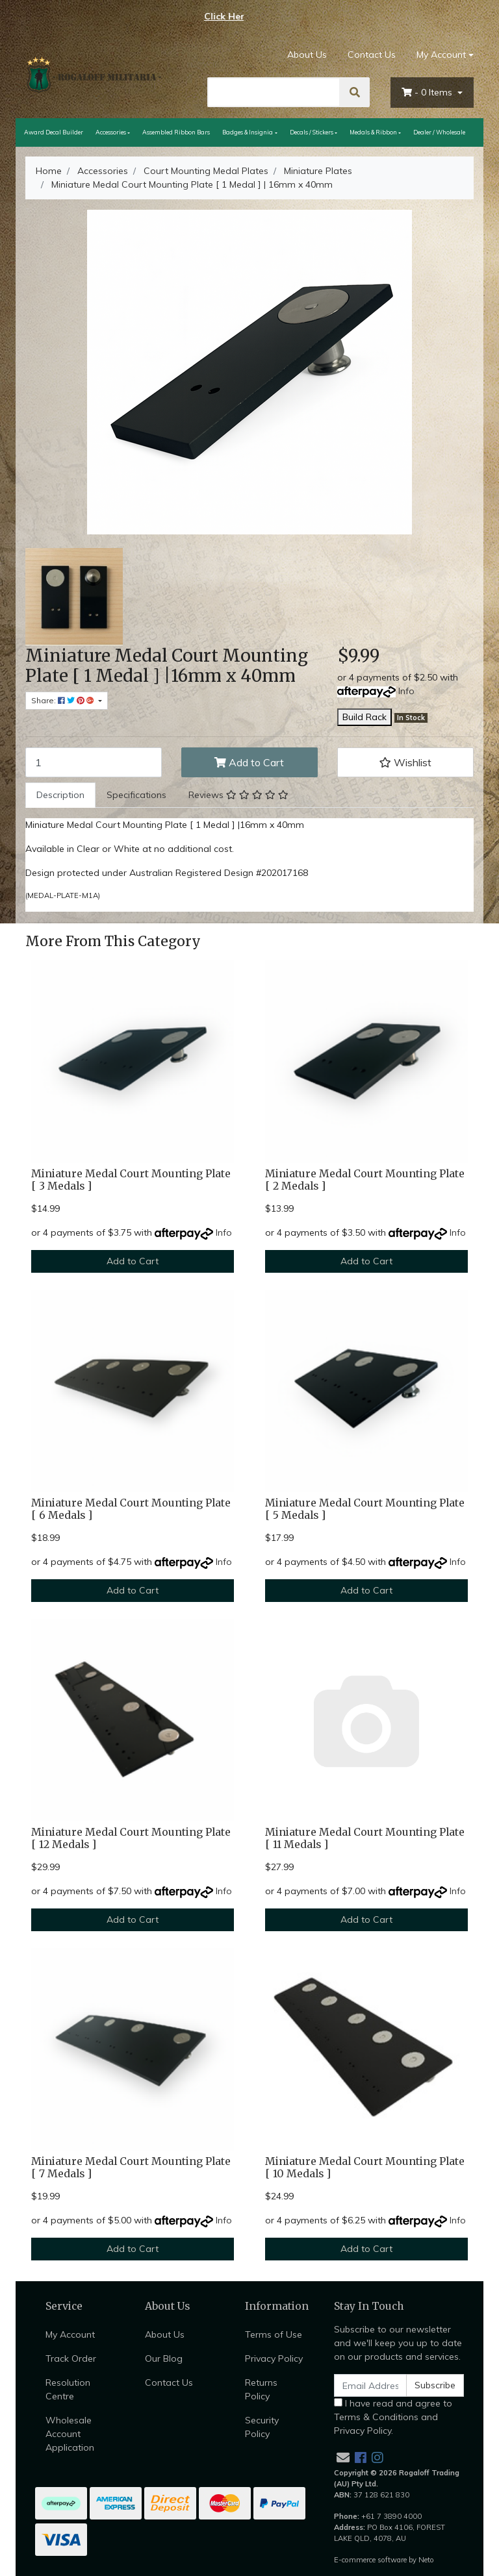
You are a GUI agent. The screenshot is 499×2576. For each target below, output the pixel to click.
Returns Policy (261, 2389)
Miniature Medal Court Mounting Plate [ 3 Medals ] (131, 1180)
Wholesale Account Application (69, 2433)
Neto (426, 2559)
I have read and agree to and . (393, 2416)
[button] (405, 762)
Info (406, 691)
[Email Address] (370, 2385)
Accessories (111, 132)
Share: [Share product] (63, 700)
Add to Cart (249, 762)
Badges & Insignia (247, 132)
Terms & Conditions (376, 2417)
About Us (307, 54)
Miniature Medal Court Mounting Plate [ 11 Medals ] (365, 1838)
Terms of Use (273, 2334)
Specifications (136, 795)
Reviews (238, 795)
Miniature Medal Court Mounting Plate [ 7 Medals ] (131, 2167)
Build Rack (364, 717)
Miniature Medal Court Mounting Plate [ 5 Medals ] (365, 1509)
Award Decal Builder (53, 132)
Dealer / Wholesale (439, 132)
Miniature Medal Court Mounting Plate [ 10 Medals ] (365, 2167)
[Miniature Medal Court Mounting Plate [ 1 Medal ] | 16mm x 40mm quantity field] (93, 762)
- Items (428, 92)
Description (60, 795)
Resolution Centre (67, 2389)
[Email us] (343, 2457)
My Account (70, 2334)
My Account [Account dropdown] (441, 54)
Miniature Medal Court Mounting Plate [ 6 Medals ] (131, 1509)
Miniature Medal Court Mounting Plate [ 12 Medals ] (131, 1838)
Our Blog (164, 2358)
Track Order (70, 2358)
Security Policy (262, 2427)
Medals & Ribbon (373, 132)
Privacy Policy (274, 2358)
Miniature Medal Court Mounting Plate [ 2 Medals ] (365, 1180)
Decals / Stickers (311, 132)
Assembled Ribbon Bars (176, 132)
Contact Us (372, 54)
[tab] (60, 795)
